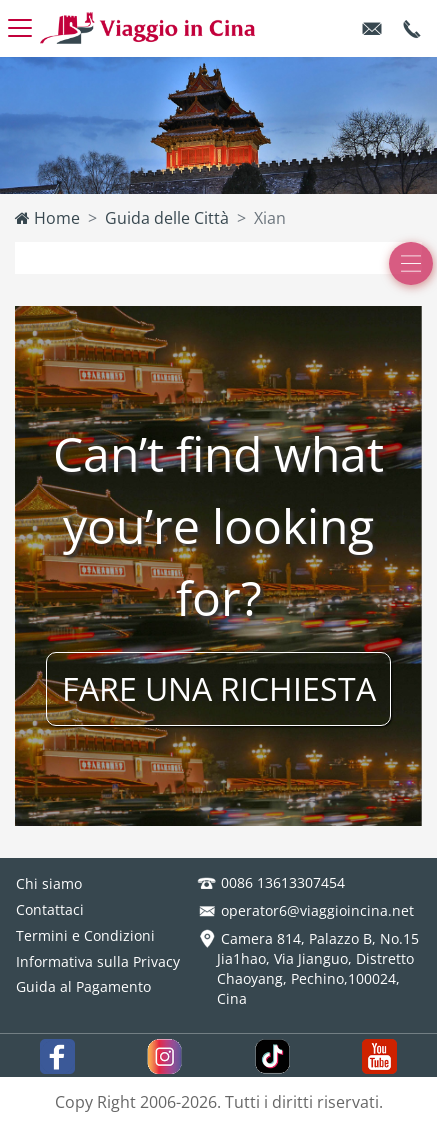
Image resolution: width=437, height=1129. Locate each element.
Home (47, 218)
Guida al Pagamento (83, 986)
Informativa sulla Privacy (98, 961)
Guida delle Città (167, 218)
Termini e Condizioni (85, 935)
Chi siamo (49, 883)
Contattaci (50, 909)
